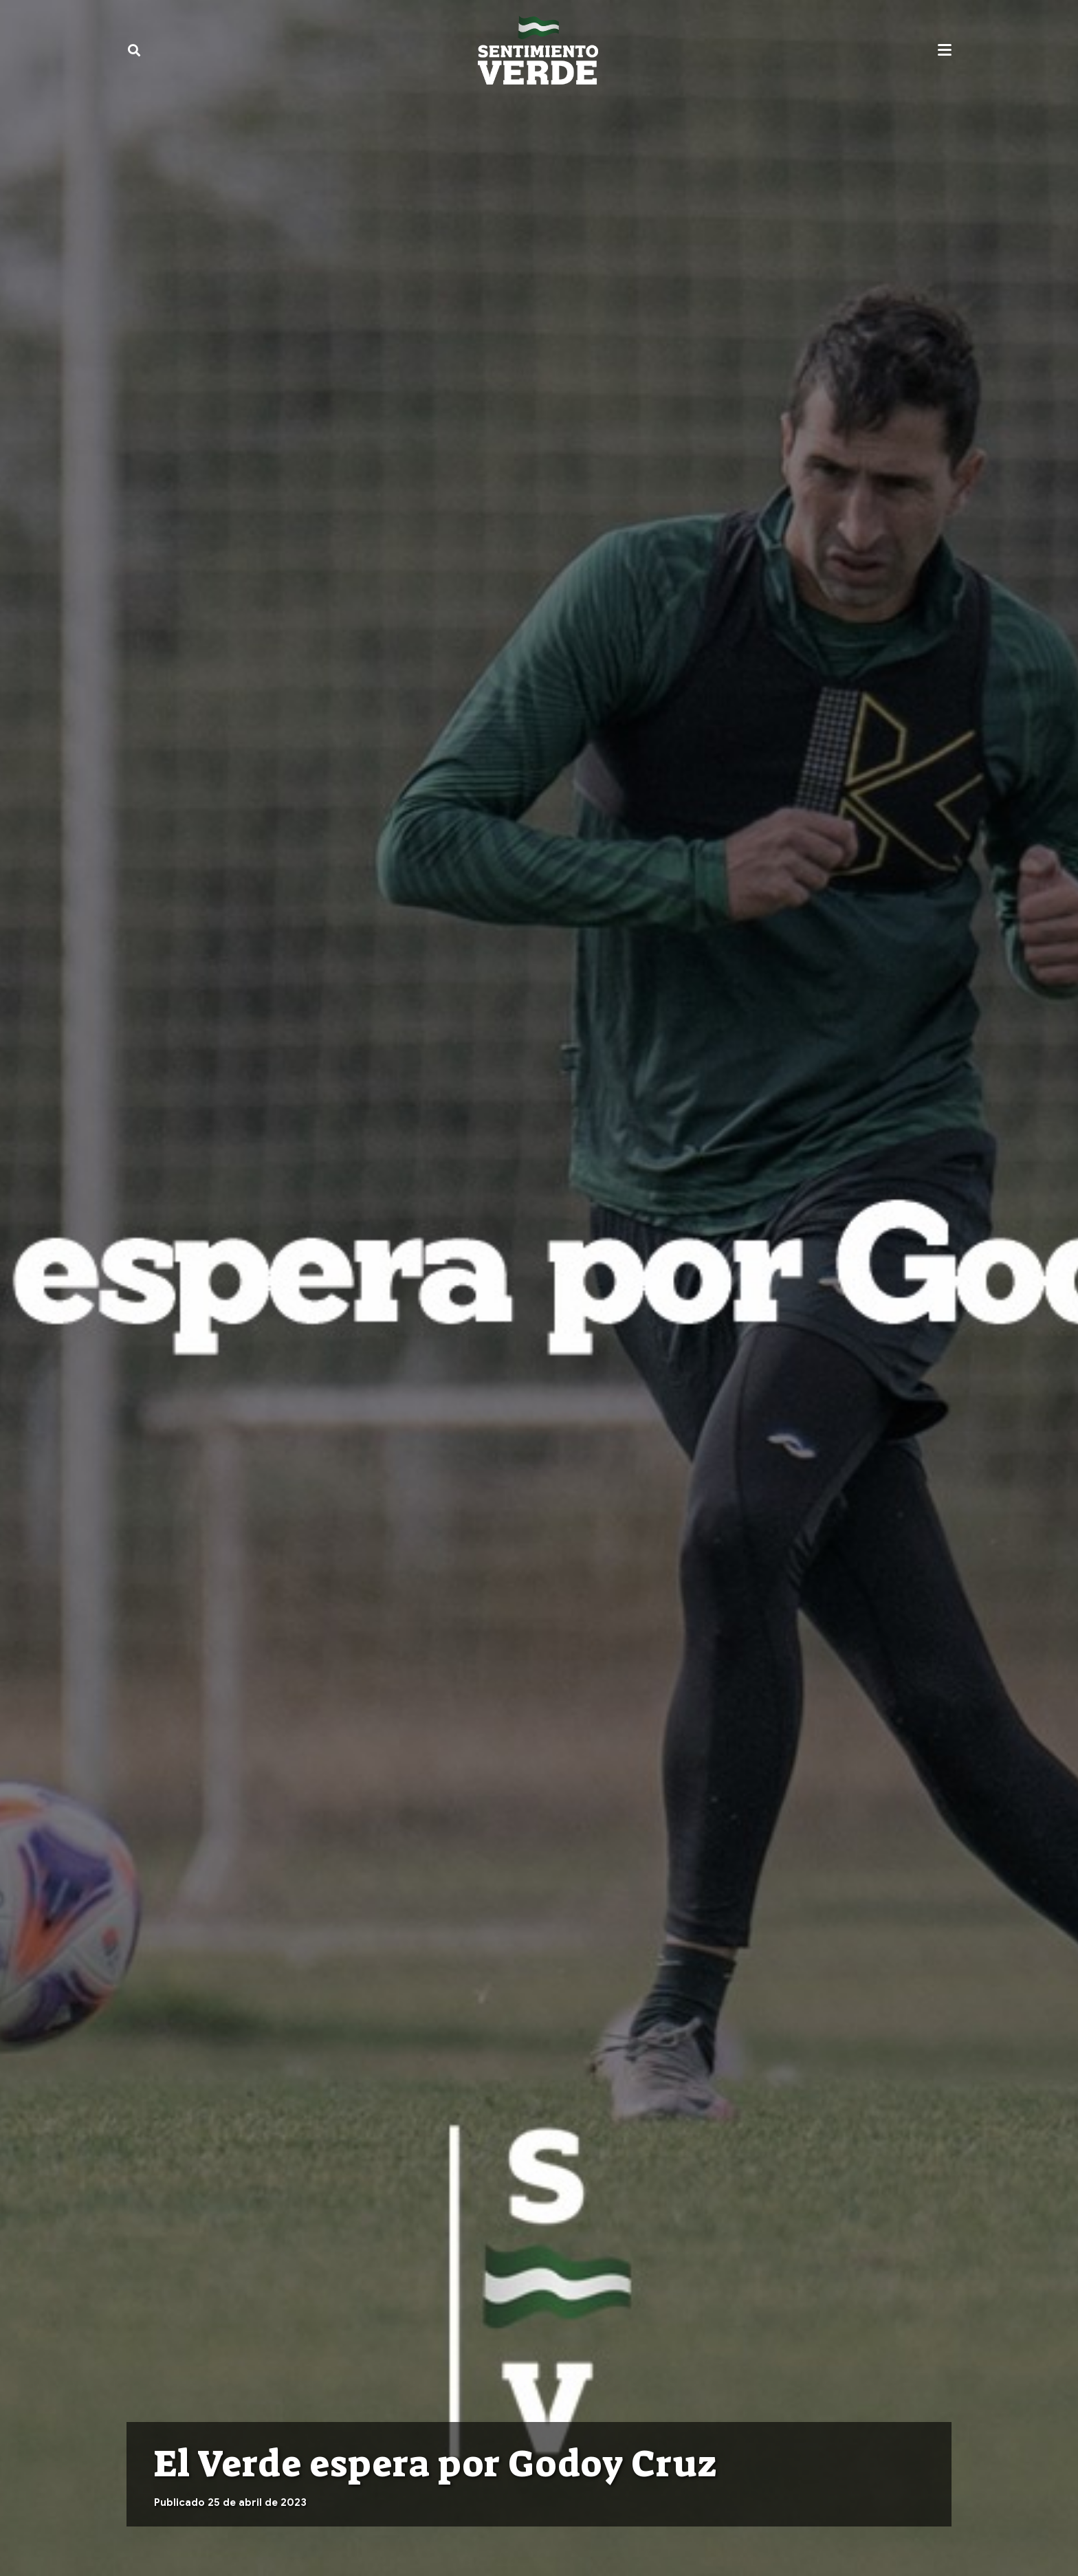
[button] (134, 50)
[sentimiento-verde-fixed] (538, 50)
